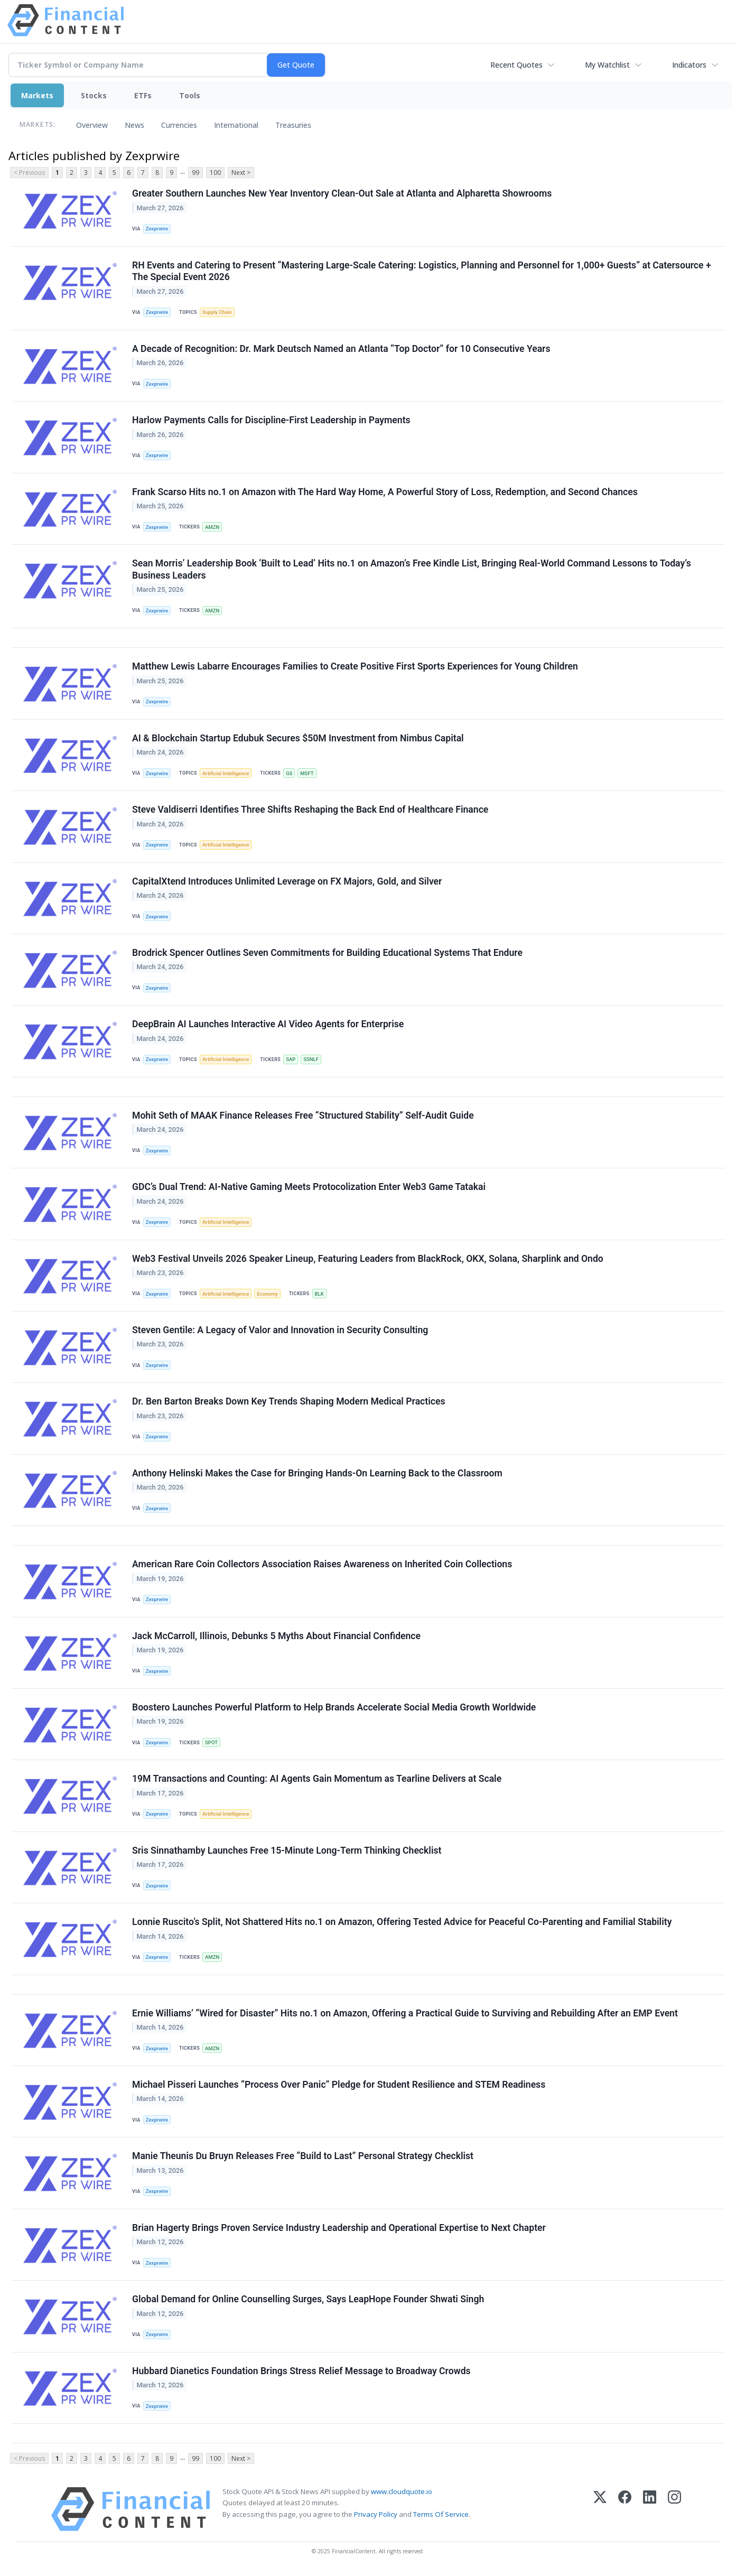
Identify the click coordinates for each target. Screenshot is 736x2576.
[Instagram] (674, 2509)
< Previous (29, 172)
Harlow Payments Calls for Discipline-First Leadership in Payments (271, 420)
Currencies (179, 125)
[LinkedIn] (649, 2509)
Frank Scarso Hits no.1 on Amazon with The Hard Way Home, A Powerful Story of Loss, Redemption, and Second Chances (385, 492)
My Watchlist (607, 65)
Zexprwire (157, 228)
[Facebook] (625, 2509)
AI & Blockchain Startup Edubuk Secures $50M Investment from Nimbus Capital (298, 738)
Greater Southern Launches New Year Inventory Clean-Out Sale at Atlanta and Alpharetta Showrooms (342, 193)
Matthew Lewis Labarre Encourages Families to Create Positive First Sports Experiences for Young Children (355, 666)
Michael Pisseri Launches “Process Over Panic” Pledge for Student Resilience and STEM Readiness (338, 2084)
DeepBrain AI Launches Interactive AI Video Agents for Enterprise (268, 1024)
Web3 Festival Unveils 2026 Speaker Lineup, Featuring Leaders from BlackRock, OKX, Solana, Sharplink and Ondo (367, 1258)
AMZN (212, 527)
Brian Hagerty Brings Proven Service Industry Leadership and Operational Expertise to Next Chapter (339, 2227)
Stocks (94, 95)
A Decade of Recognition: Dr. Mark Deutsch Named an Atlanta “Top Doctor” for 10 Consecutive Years (341, 348)
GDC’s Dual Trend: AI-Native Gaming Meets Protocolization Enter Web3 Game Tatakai (309, 1187)
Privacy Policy (375, 2514)
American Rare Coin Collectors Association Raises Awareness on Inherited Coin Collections (322, 1564)
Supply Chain (217, 312)
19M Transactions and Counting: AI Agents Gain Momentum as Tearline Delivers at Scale (316, 1778)
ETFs (143, 95)
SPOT (211, 1742)
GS (289, 773)
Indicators (689, 65)
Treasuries (293, 125)
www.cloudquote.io (401, 2491)
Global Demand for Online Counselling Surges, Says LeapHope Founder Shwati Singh (308, 2299)
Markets (37, 95)
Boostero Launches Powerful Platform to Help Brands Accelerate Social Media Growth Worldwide (334, 1707)
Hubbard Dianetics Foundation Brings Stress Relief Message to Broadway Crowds (301, 2371)
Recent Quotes (516, 65)
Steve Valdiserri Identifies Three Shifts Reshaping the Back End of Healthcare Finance (310, 809)
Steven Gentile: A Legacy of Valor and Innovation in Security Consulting (280, 1330)
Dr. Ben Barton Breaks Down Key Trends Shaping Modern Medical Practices (288, 1401)
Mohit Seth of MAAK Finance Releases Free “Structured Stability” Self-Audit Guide (303, 1115)
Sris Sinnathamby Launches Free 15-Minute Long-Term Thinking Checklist (286, 1850)
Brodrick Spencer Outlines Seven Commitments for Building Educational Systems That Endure (327, 952)
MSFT (306, 773)
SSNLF (311, 1059)
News (134, 125)
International (236, 125)
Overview (92, 125)
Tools (189, 95)
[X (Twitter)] (600, 2509)
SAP (290, 1059)
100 (215, 172)
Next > (240, 172)
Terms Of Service (441, 2514)
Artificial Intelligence (225, 773)
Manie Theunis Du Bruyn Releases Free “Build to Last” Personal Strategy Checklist (302, 2156)
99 (195, 172)
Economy (267, 1294)
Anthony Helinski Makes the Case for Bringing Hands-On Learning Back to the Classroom (317, 1473)
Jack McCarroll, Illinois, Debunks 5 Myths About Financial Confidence (276, 1636)
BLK (319, 1294)
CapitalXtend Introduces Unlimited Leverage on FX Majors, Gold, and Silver (287, 881)
